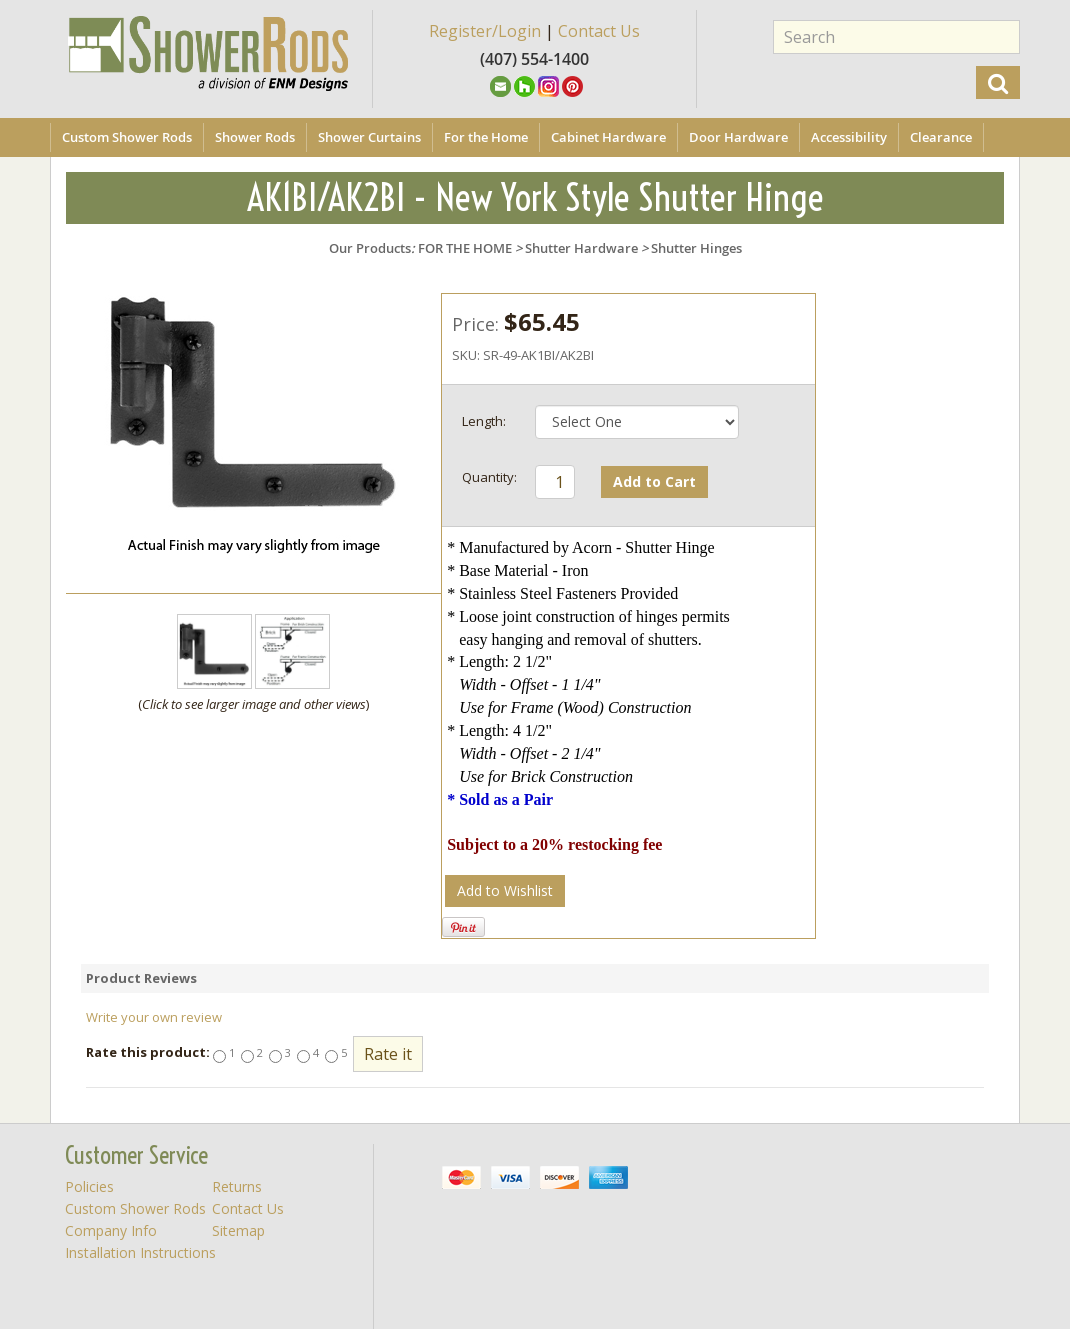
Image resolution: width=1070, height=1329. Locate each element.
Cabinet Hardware (608, 137)
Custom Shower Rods (127, 137)
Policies (89, 1186)
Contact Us (599, 31)
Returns (237, 1186)
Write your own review (154, 1017)
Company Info (111, 1230)
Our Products (370, 248)
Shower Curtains (369, 137)
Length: (484, 421)
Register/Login (485, 31)
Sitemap (238, 1230)
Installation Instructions (140, 1252)
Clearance (941, 137)
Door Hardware (738, 137)
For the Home (486, 137)
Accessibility (849, 137)
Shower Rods (255, 137)
